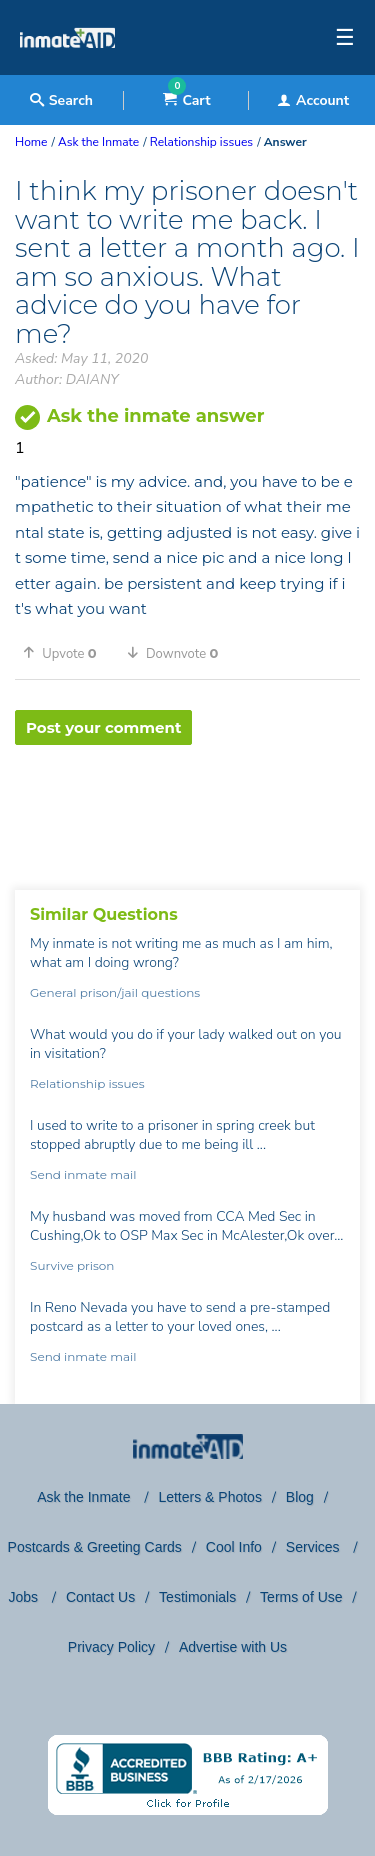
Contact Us (100, 1597)
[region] (187, 810)
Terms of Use (301, 1597)
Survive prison (72, 1265)
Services (315, 1547)
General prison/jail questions (115, 992)
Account (313, 100)
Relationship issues (87, 1083)
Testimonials (197, 1597)
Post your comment (103, 727)
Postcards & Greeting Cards (95, 1547)
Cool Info (234, 1547)
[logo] (67, 70)
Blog (300, 1497)
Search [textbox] (61, 100)
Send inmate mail (83, 1174)
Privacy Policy (111, 1647)
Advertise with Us (233, 1647)
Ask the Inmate (85, 1497)
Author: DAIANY (67, 379)
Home (31, 142)
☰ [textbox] (345, 38)
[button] (67, 653)
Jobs (24, 1597)
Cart (186, 100)
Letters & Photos (210, 1497)
